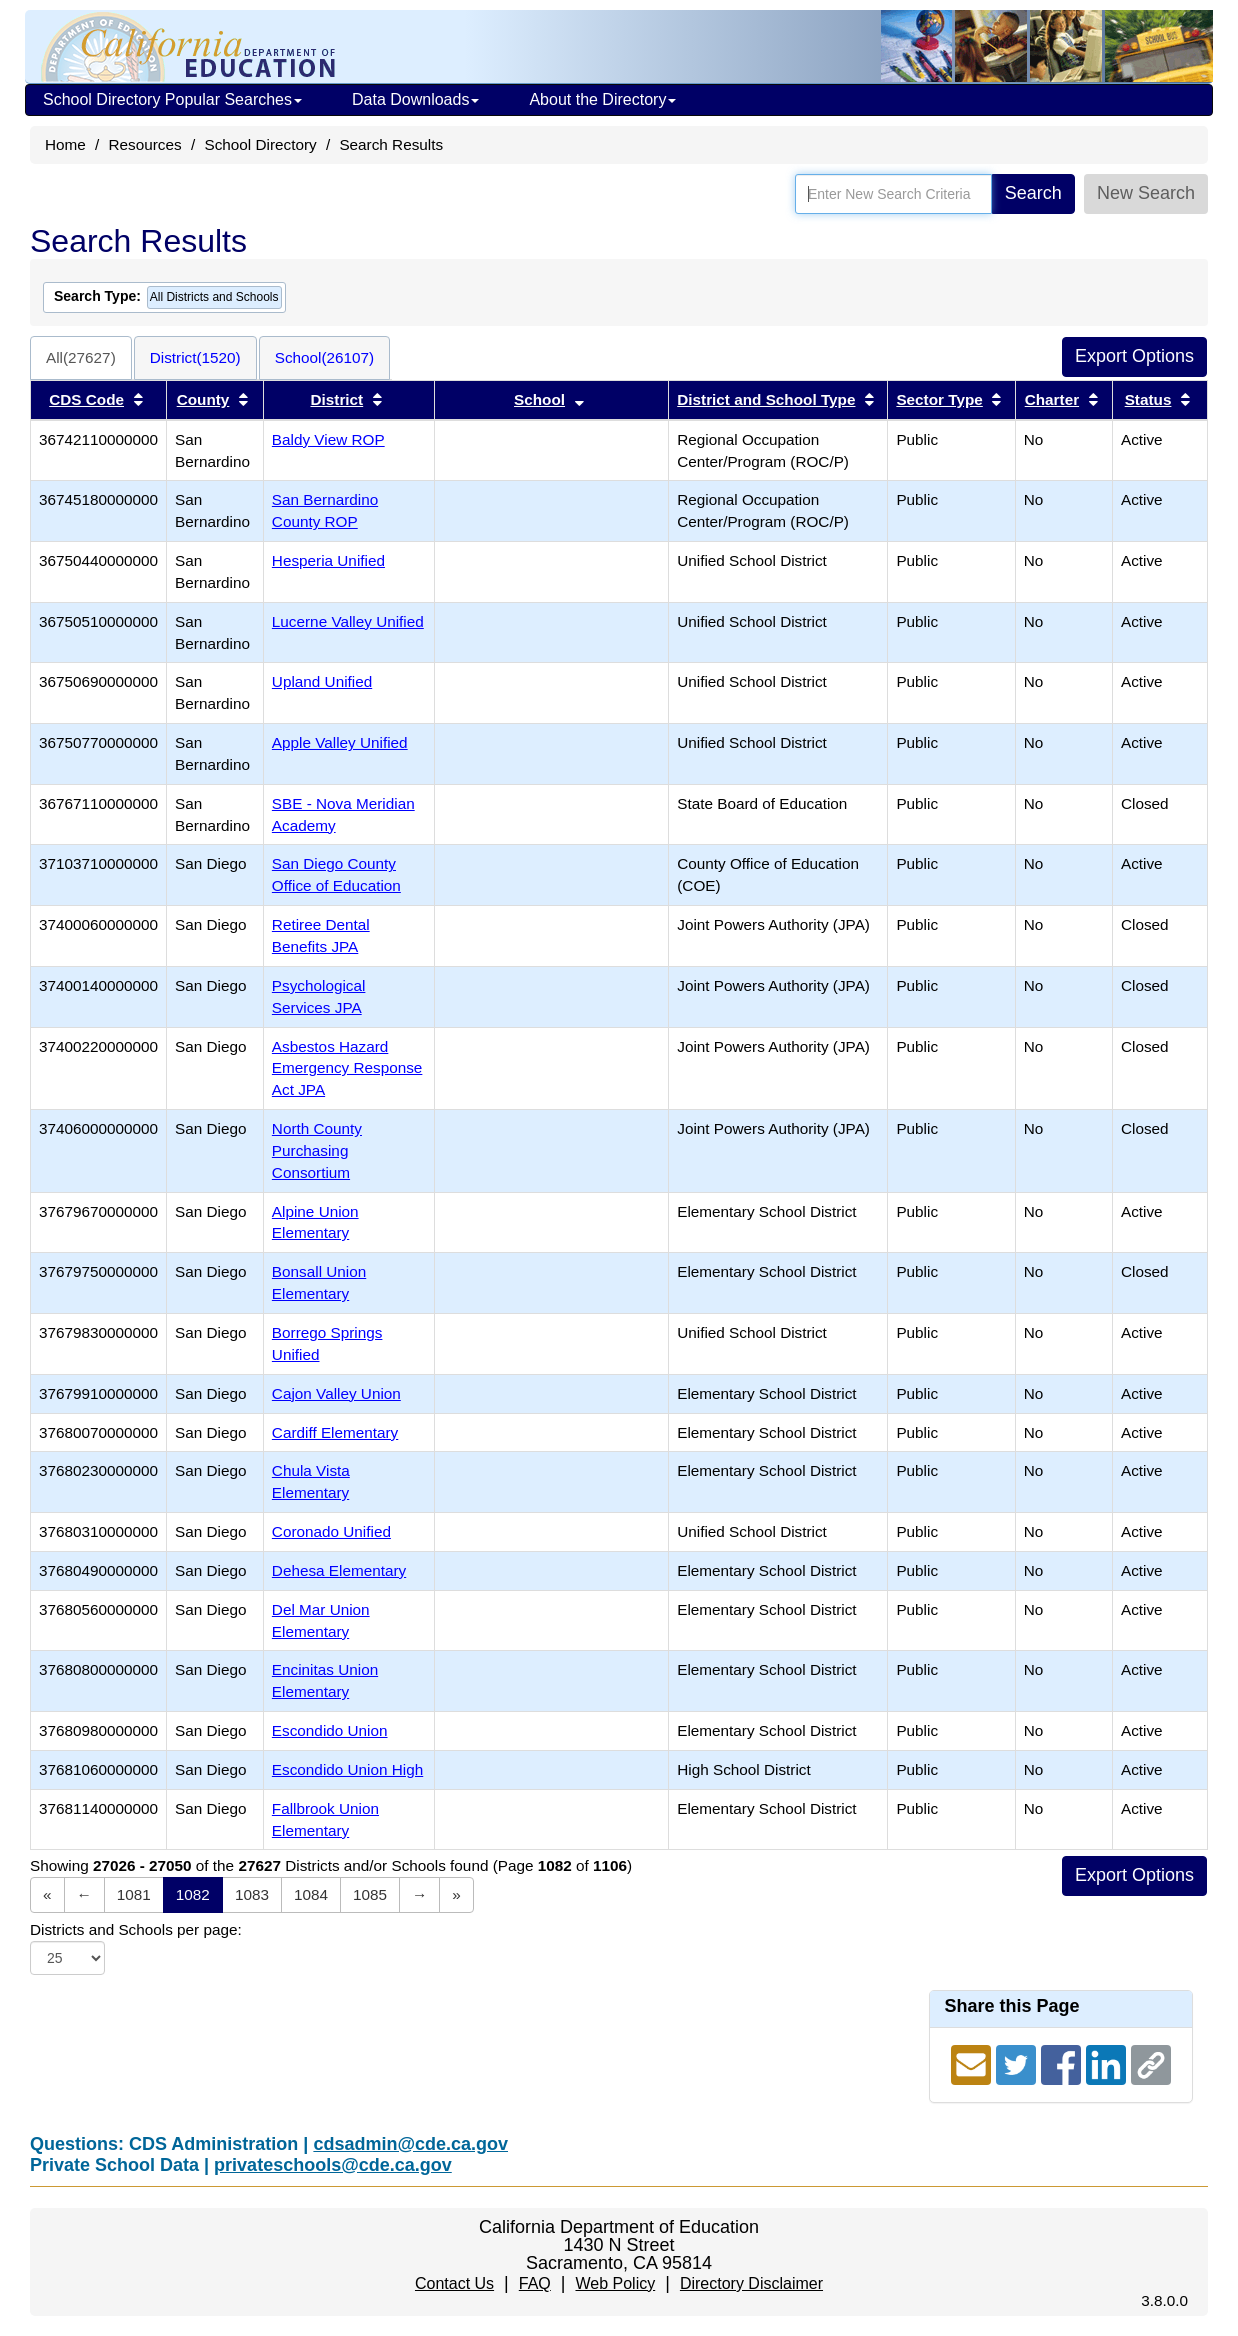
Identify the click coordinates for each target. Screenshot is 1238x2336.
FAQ (535, 2283)
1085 (370, 1894)
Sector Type (939, 399)
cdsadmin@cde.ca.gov (410, 2144)
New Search (1146, 193)
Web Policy (615, 2283)
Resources (145, 144)
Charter (1052, 399)
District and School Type (766, 399)
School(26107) (325, 357)
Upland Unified (322, 681)
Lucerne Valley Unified (348, 621)
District (336, 399)
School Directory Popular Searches (172, 99)
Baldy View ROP (328, 439)
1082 (193, 1894)
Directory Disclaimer (751, 2283)
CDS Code (86, 399)
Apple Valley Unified (340, 742)
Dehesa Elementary (339, 1570)
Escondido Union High (347, 1769)
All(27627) (81, 357)
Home (65, 144)
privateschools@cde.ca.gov (333, 2165)
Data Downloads (415, 99)
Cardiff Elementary (335, 1432)
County (203, 399)
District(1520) (195, 357)
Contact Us (454, 2283)
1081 (134, 1894)
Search (1033, 193)
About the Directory (602, 99)
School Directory (260, 144)
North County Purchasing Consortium (317, 1150)
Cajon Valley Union (336, 1393)
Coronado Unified (331, 1531)
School (539, 399)
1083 (252, 1894)
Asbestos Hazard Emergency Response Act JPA (347, 1068)
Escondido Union (330, 1730)
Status (1148, 399)
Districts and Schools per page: (136, 1929)
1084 (311, 1894)
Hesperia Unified (328, 560)
